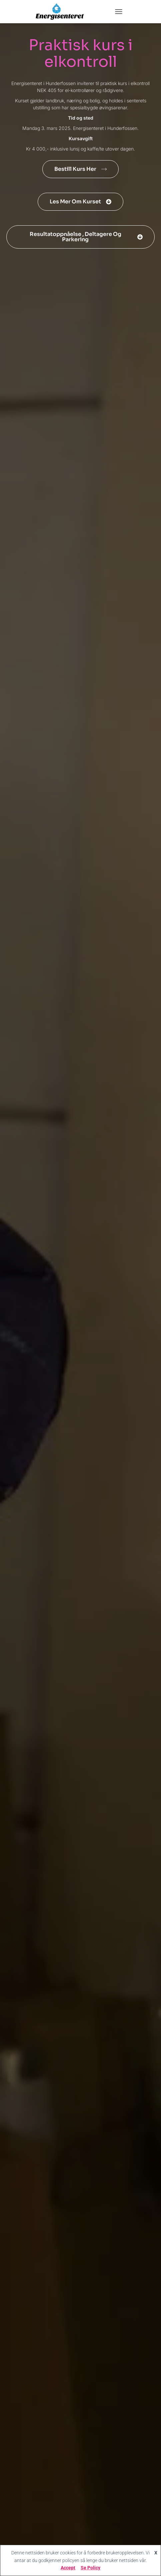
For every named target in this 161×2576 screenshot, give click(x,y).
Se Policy (90, 2567)
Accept (68, 2567)
